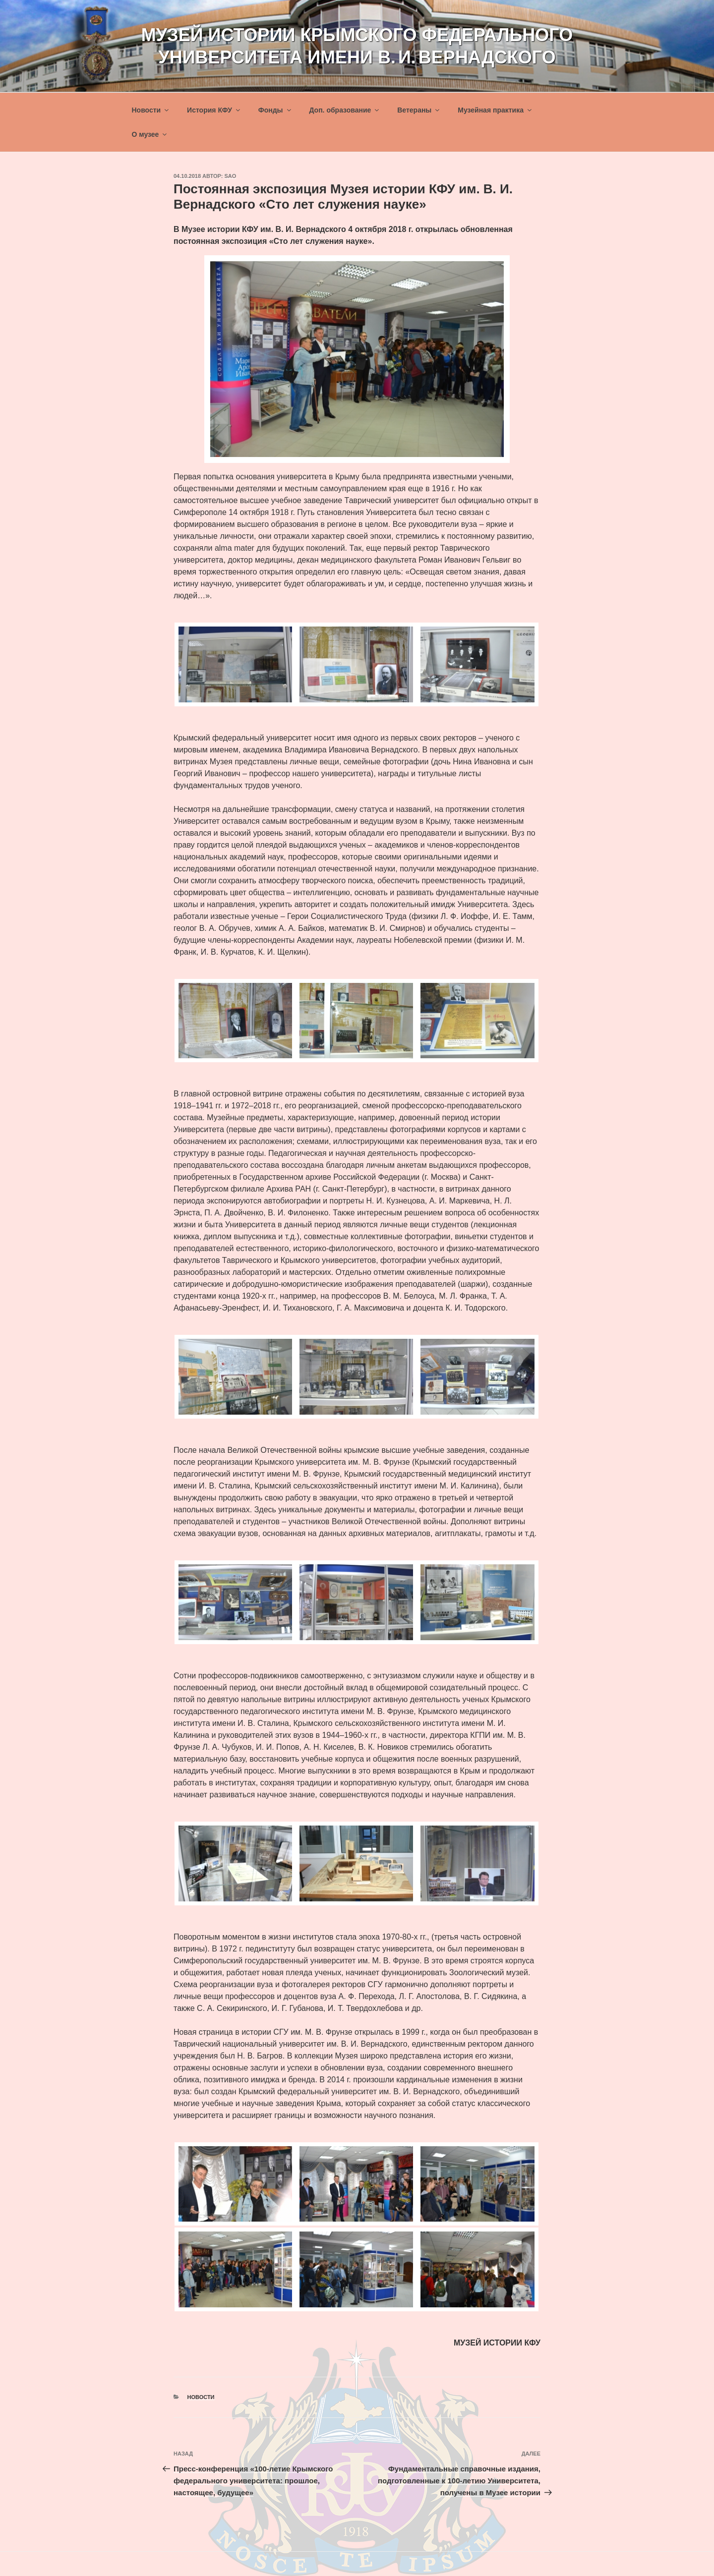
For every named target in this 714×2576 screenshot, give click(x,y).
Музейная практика (495, 110)
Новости (151, 110)
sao (231, 176)
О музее (150, 134)
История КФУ (214, 110)
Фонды (275, 110)
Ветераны (419, 110)
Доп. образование (344, 110)
